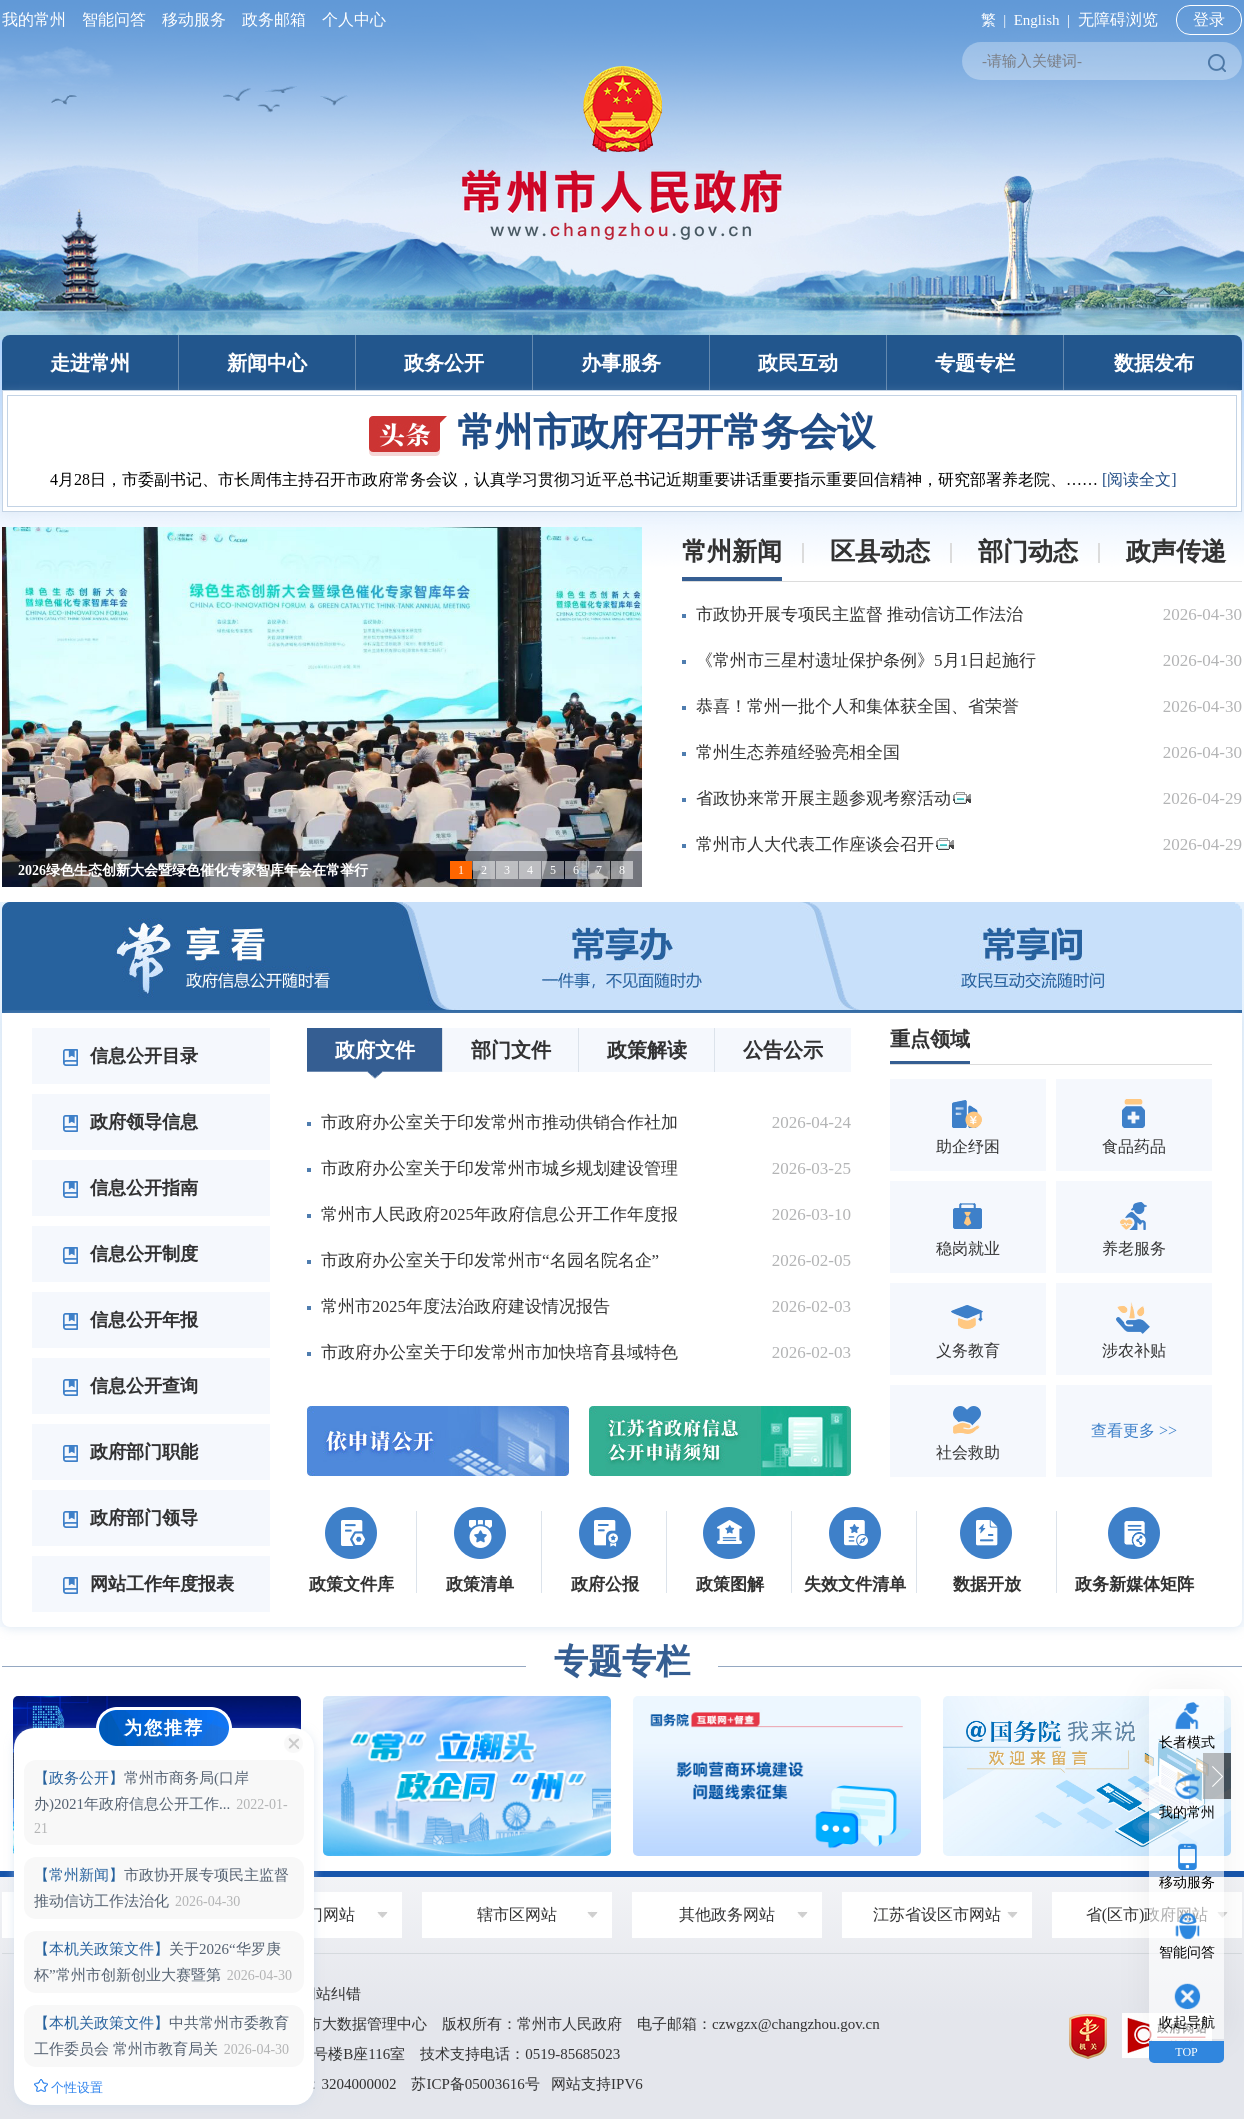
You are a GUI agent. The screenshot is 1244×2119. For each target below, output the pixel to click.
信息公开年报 (130, 1320)
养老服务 (1134, 1226)
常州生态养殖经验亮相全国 (798, 752)
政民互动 (798, 363)
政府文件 (375, 1050)
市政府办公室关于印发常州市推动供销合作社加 (499, 1122)
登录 (1209, 19)
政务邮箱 (274, 19)
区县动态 (880, 551)
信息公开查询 (130, 1386)
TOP (1186, 2052)
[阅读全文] (1139, 479)
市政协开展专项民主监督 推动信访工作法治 (859, 614)
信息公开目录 (130, 1056)
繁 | (989, 20)
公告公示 (783, 1050)
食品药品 (1134, 1124)
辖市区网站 (517, 1914)
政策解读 (647, 1050)
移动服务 (194, 19)
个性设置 (68, 2087)
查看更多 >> (1134, 1430)
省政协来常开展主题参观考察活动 (833, 798)
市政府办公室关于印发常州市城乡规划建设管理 (499, 1168)
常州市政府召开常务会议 (622, 432)
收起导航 (1187, 2022)
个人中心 (350, 19)
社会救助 (968, 1430)
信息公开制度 (130, 1254)
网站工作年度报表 (148, 1584)
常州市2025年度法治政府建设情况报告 (465, 1306)
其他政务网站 (727, 1914)
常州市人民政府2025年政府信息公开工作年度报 (499, 1214)
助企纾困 (968, 1124)
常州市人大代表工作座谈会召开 (825, 844)
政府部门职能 (130, 1452)
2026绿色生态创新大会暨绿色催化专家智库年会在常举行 (193, 870)
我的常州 (38, 19)
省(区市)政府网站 (1147, 1914)
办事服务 (621, 363)
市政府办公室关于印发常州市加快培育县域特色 (499, 1352)
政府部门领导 (130, 1518)
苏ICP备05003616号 (475, 2084)
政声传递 (1176, 551)
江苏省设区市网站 (937, 1914)
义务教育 (968, 1328)
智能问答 (114, 19)
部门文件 (511, 1050)
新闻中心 (267, 363)
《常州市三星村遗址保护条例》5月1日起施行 (866, 660)
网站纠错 (331, 1994)
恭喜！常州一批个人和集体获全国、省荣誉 (857, 706)
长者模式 (1187, 1742)
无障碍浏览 (1118, 19)
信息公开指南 (130, 1188)
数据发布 (1154, 363)
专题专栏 (975, 363)
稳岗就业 (968, 1226)
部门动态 (1028, 551)
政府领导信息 (130, 1122)
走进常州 (90, 363)
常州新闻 (732, 551)
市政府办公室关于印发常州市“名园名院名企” (490, 1260)
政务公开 (444, 363)
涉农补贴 (1134, 1328)
